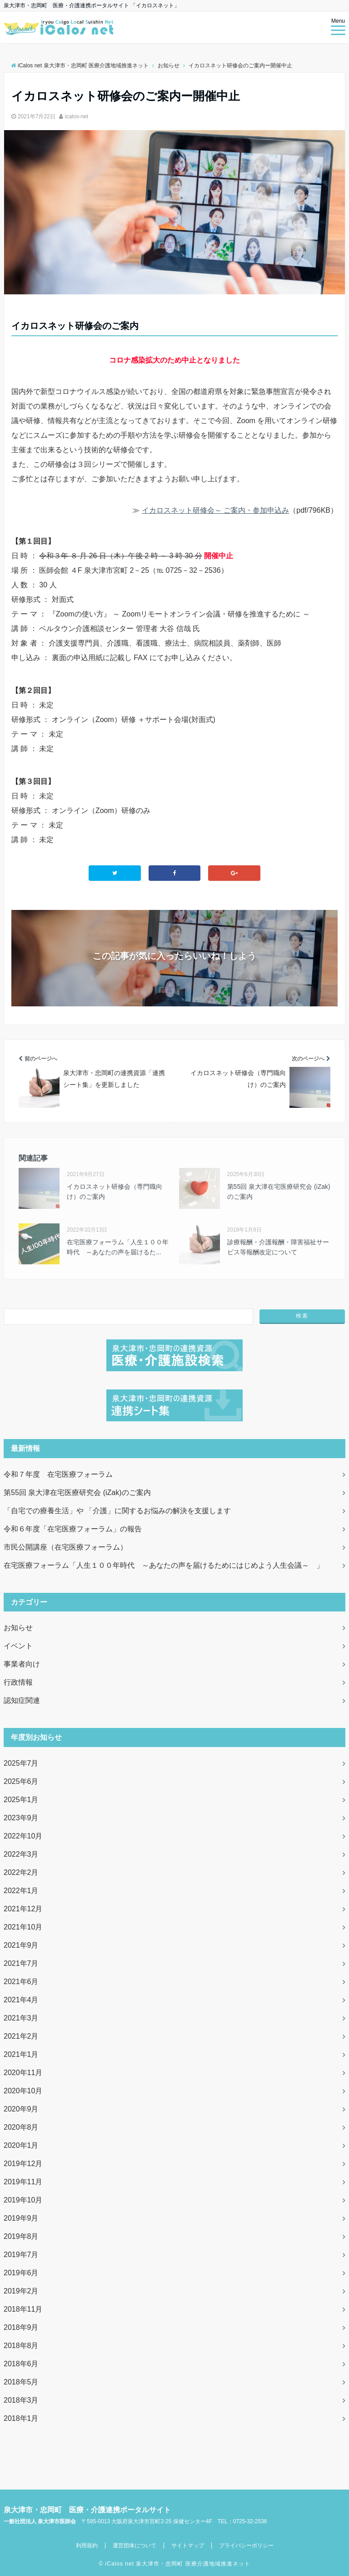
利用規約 (87, 2545)
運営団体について (134, 2545)
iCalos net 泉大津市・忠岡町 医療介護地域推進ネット (177, 2564)
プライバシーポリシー (246, 2545)
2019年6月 (21, 2273)
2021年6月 (21, 1981)
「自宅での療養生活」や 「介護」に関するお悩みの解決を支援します (117, 1511)
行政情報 (18, 1682)
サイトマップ (187, 2545)
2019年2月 (21, 2291)
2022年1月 (21, 1890)
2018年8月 (21, 2345)
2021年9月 (21, 1945)
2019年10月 (23, 2200)
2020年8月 (21, 2127)
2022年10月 (23, 1836)
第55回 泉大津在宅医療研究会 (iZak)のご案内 (77, 1492)
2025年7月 (21, 1763)
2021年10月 (23, 1927)
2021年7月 (21, 1963)
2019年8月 (21, 2236)
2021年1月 (21, 2054)
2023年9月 (21, 1818)
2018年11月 (23, 2309)
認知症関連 (22, 1700)
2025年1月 (21, 1799)
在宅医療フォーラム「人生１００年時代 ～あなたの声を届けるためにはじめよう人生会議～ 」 (164, 1565)
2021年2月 (21, 2036)
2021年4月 (21, 2000)
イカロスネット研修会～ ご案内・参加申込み (215, 510)
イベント (18, 1646)
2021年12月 (23, 1909)
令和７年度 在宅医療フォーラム (58, 1474)
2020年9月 (21, 2109)
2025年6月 (21, 1781)
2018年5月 (21, 2382)
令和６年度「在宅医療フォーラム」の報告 (73, 1529)
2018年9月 (21, 2327)
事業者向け (22, 1664)
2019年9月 (21, 2218)
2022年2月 (21, 1872)
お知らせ (18, 1627)
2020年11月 (23, 2072)
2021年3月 (21, 2018)
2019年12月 (23, 2163)
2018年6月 (21, 2364)
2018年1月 (21, 2418)
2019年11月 (23, 2182)
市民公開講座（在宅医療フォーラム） (65, 1547)
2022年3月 (21, 1854)
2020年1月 (21, 2145)
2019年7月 (21, 2254)
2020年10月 (23, 2091)
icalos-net (76, 116)
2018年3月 (21, 2400)
